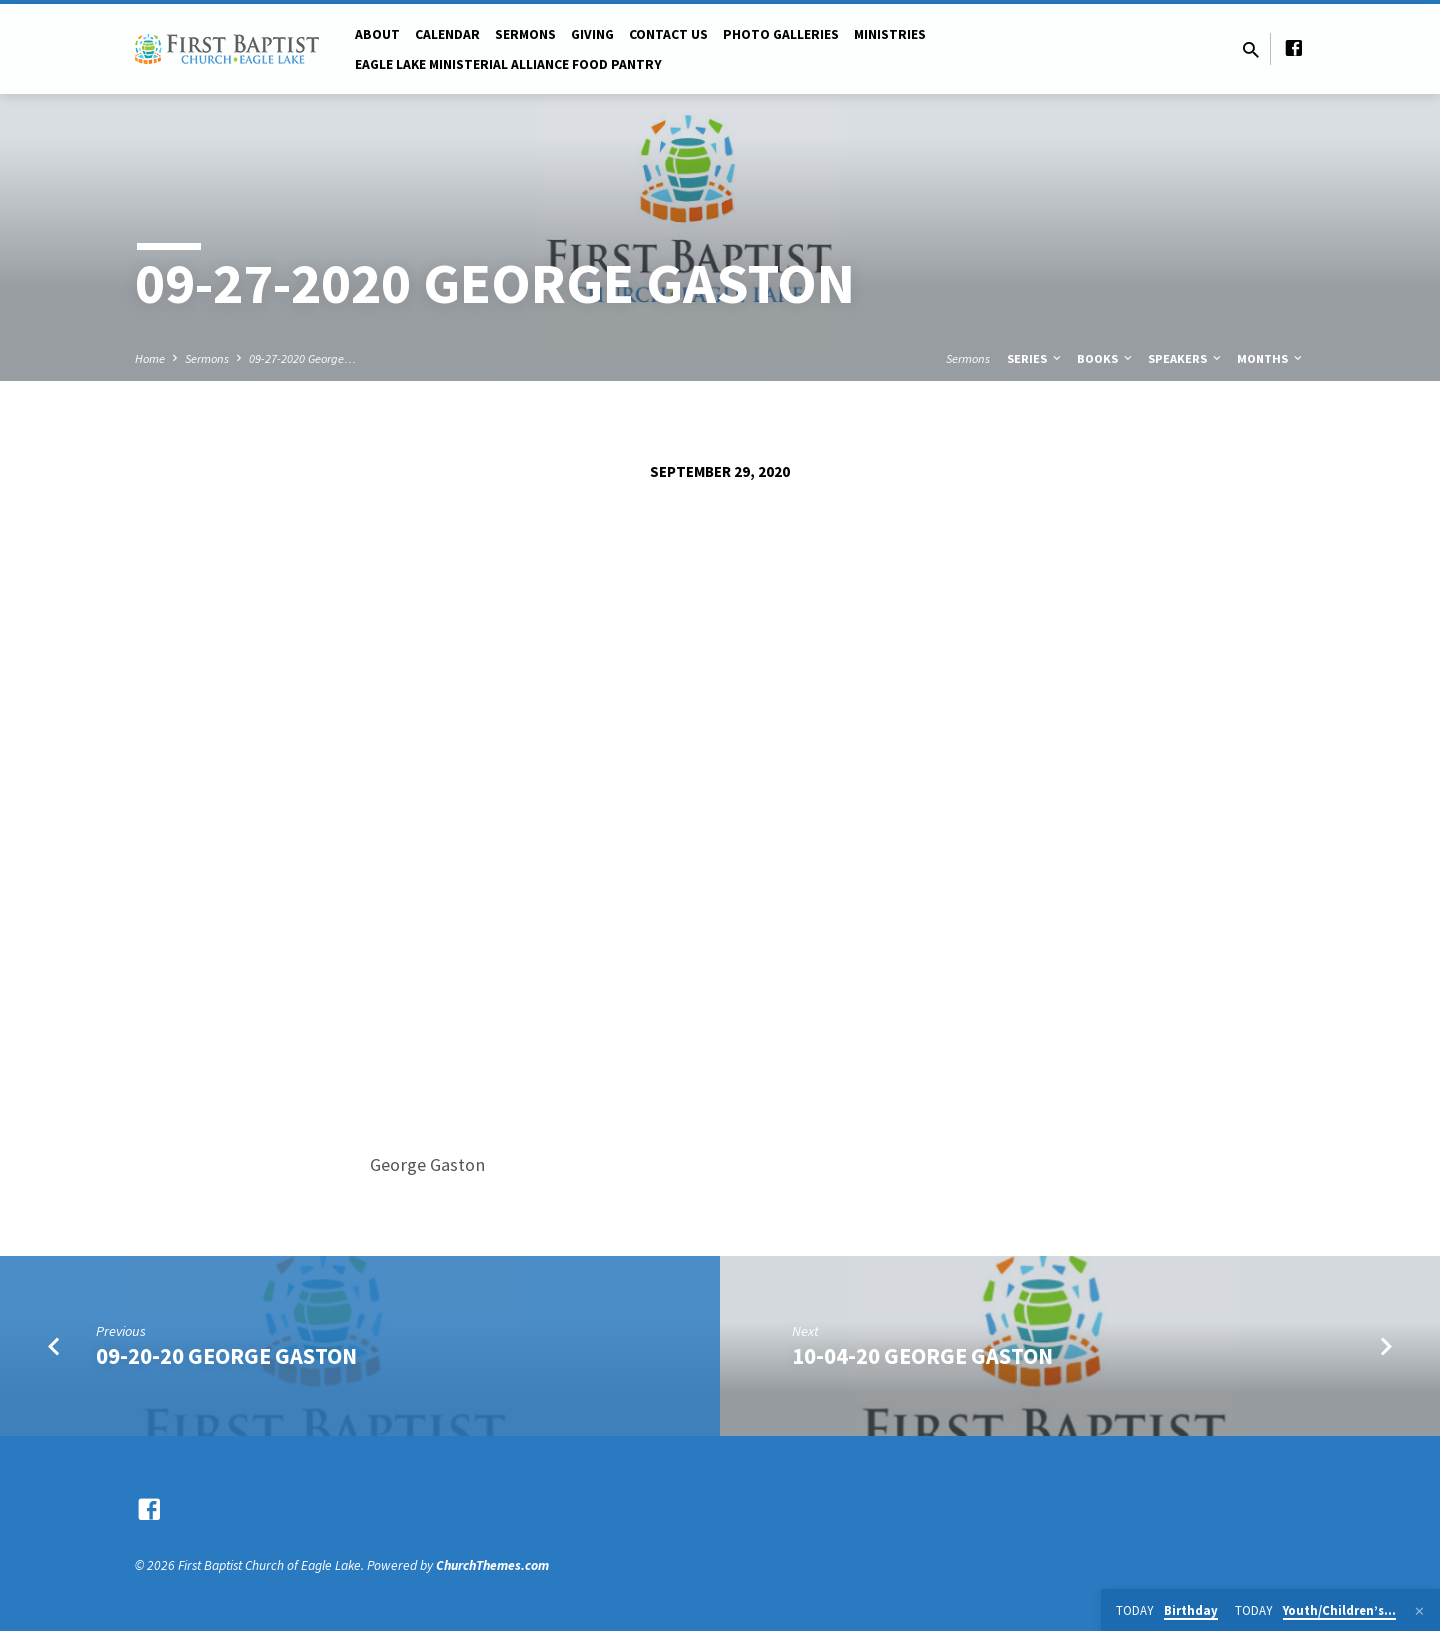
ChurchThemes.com (492, 1565)
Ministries (890, 34)
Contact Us (668, 34)
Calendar (447, 34)
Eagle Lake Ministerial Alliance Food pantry (508, 64)
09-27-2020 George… (302, 358)
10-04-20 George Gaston (922, 1356)
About (377, 34)
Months (1271, 358)
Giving (592, 34)
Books (1106, 358)
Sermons (525, 34)
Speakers (1186, 358)
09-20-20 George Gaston (226, 1356)
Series (1035, 358)
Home (150, 358)
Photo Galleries (781, 34)
